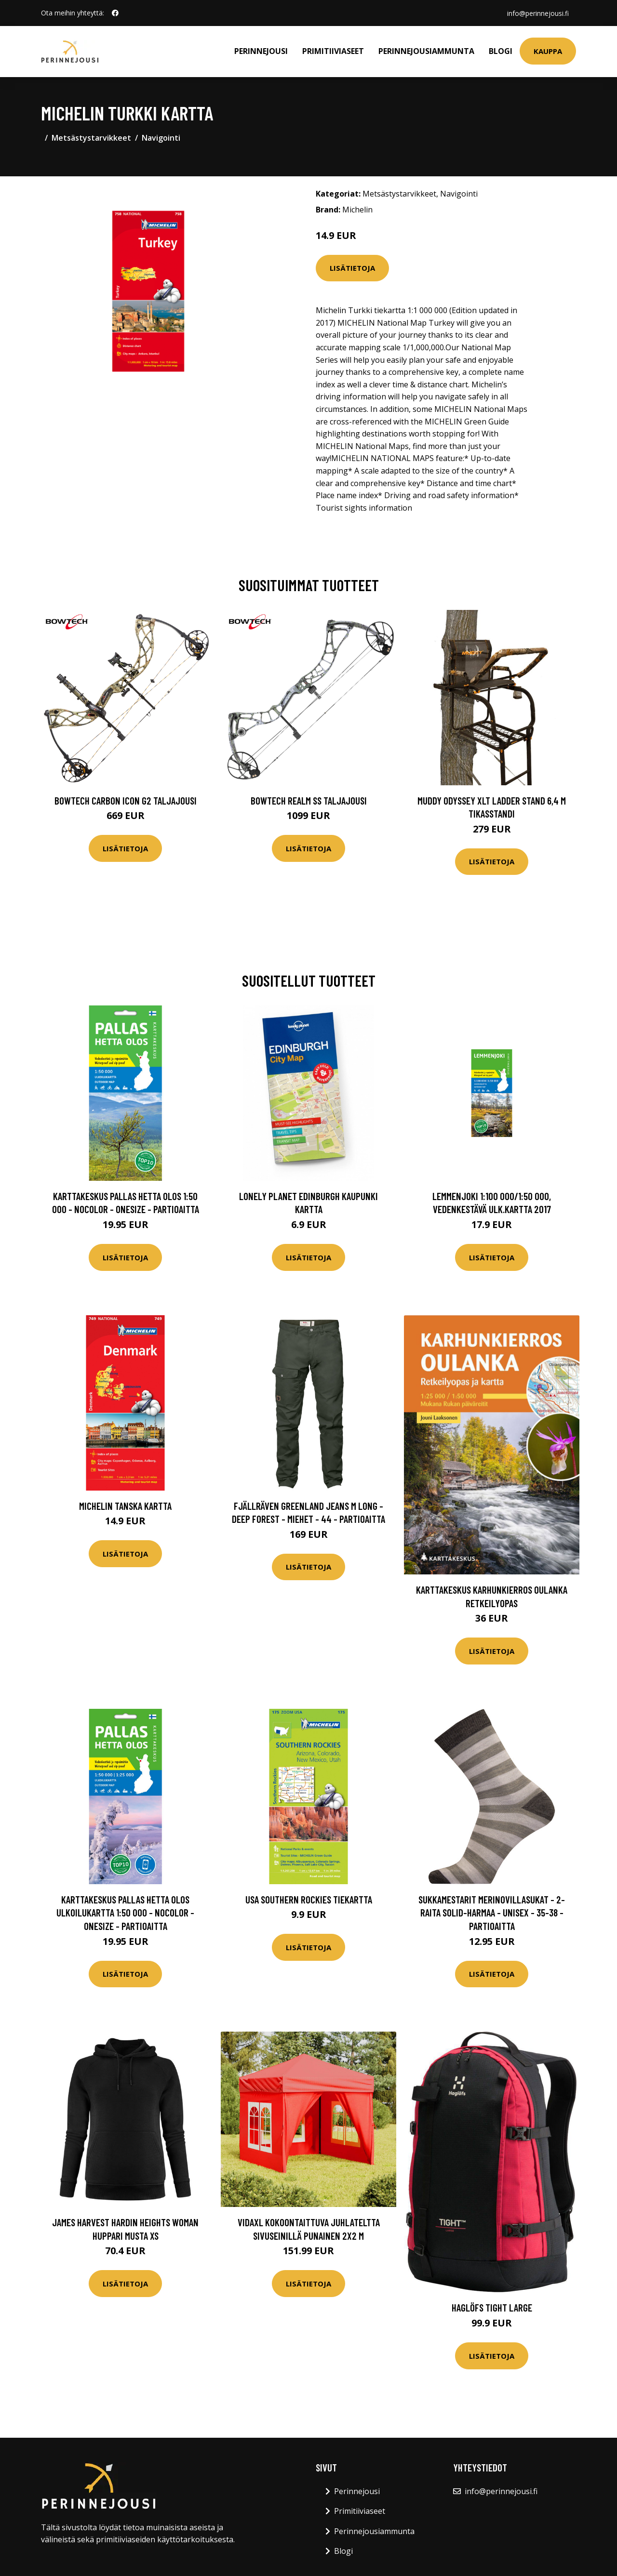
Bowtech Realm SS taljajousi (309, 800)
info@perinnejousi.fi (537, 12)
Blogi (500, 51)
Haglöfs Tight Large (492, 2307)
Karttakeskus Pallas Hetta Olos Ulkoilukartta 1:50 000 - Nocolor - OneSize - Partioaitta (125, 1912)
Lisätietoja (352, 268)
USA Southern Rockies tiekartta (308, 1899)
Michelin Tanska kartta (125, 1506)
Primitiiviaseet (333, 51)
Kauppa (548, 51)
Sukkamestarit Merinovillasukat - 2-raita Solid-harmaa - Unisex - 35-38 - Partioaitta (491, 1912)
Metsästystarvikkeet (91, 137)
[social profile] (115, 13)
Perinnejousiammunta (426, 51)
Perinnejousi (261, 51)
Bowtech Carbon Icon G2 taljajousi (125, 800)
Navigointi (161, 137)
